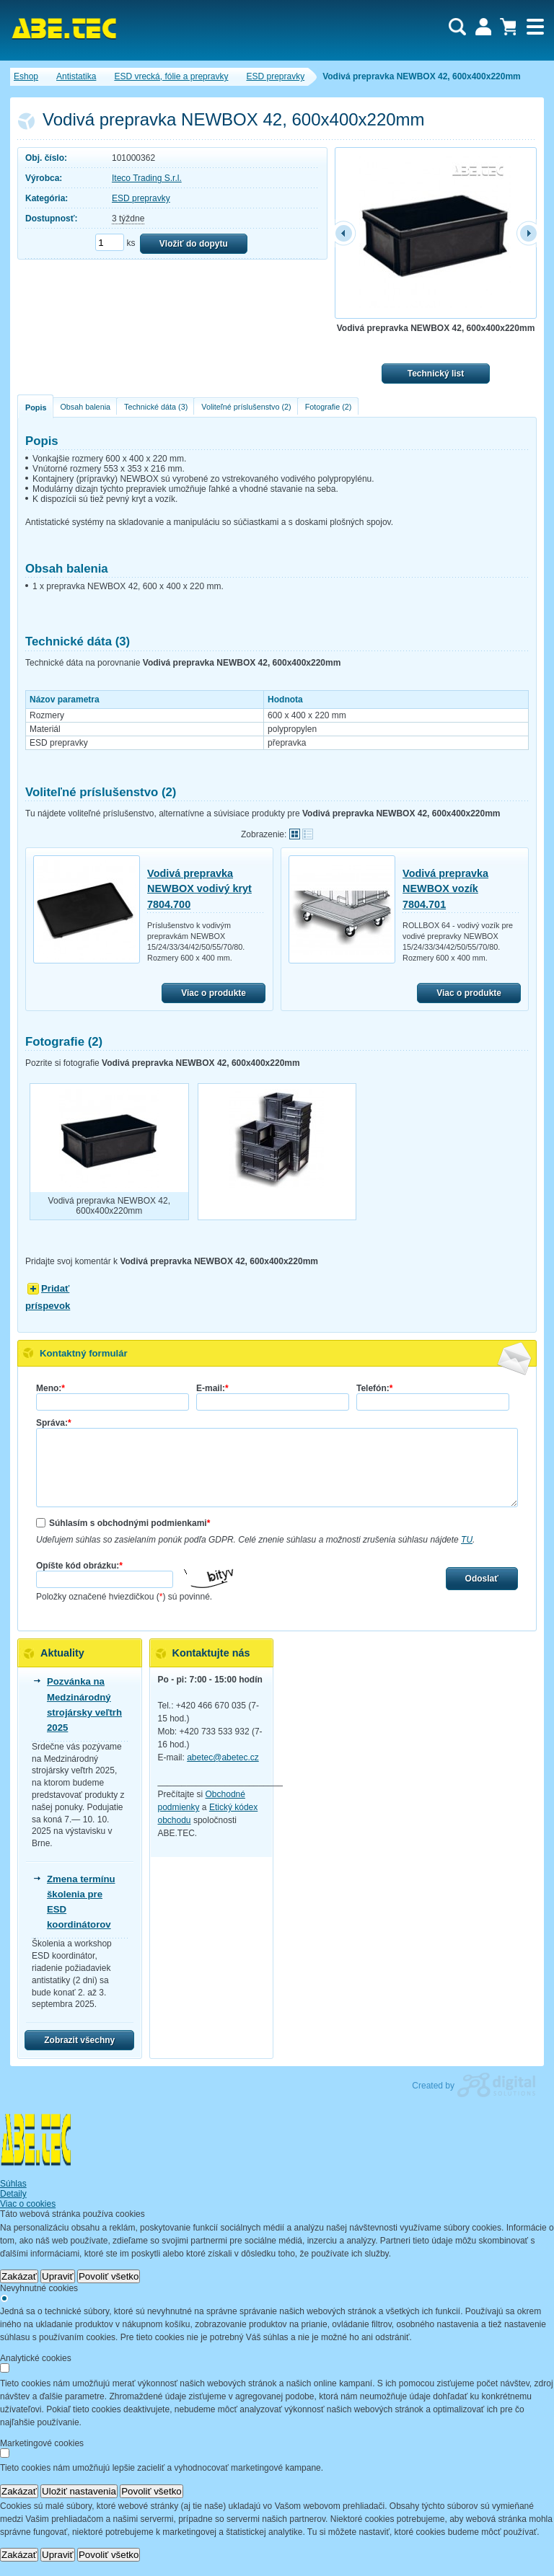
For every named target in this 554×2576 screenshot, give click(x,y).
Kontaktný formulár (84, 1353)
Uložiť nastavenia (79, 2491)
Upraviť (58, 2276)
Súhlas (13, 2184)
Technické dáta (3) (156, 406)
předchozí (345, 233)
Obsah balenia (85, 406)
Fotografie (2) (328, 406)
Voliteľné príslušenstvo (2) (246, 406)
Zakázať (19, 2276)
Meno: (50, 1388)
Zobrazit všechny (79, 2040)
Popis (35, 407)
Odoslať (481, 1579)
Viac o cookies (28, 2204)
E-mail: (212, 1388)
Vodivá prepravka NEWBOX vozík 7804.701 (445, 889)
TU (466, 1540)
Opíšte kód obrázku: (79, 1566)
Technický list (436, 374)
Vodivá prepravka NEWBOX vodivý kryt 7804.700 (199, 889)
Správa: (53, 1423)
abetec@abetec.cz (223, 1757)
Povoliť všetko (109, 2276)
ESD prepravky (141, 198)
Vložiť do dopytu (193, 244)
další (526, 233)
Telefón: (374, 1388)
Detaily (13, 2194)
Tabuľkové (307, 834)
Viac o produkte (213, 993)
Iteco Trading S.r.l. (147, 178)
